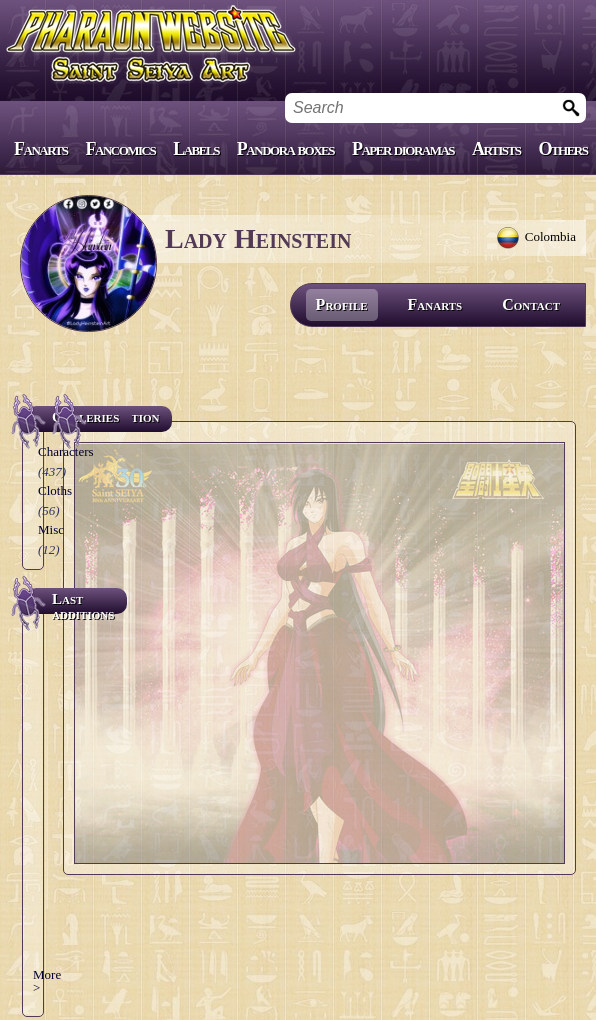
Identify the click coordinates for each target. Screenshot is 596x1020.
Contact (531, 304)
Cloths (55, 490)
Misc (51, 529)
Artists (496, 149)
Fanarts (41, 149)
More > (47, 981)
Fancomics (121, 149)
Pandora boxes (285, 149)
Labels (196, 149)
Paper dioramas (403, 149)
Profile (342, 304)
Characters (66, 451)
